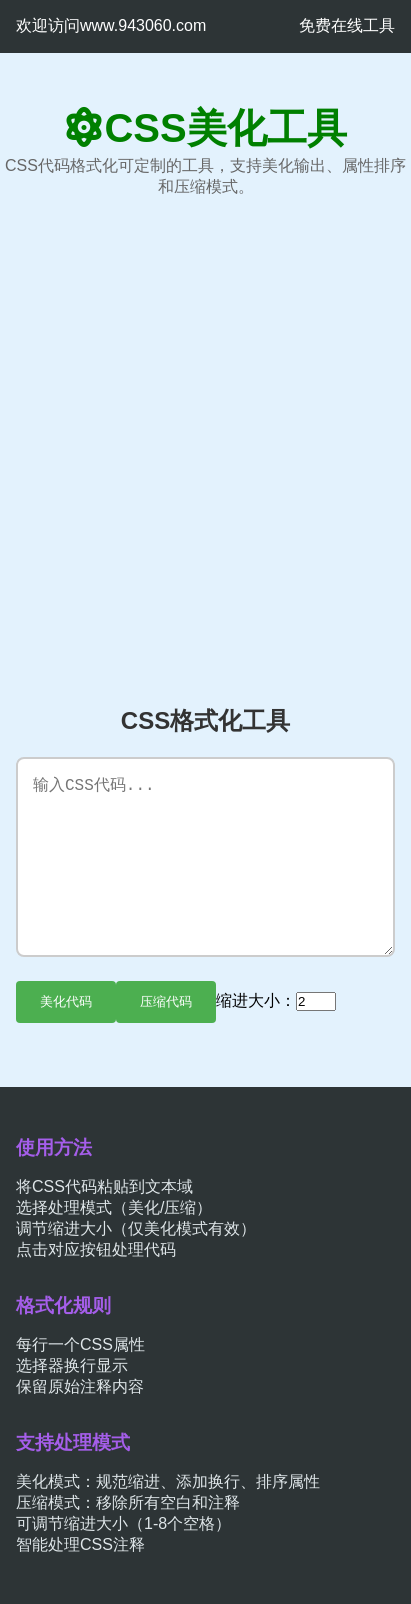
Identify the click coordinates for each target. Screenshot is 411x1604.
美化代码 (66, 1001)
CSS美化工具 (225, 128)
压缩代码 (166, 1001)
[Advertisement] (205, 451)
